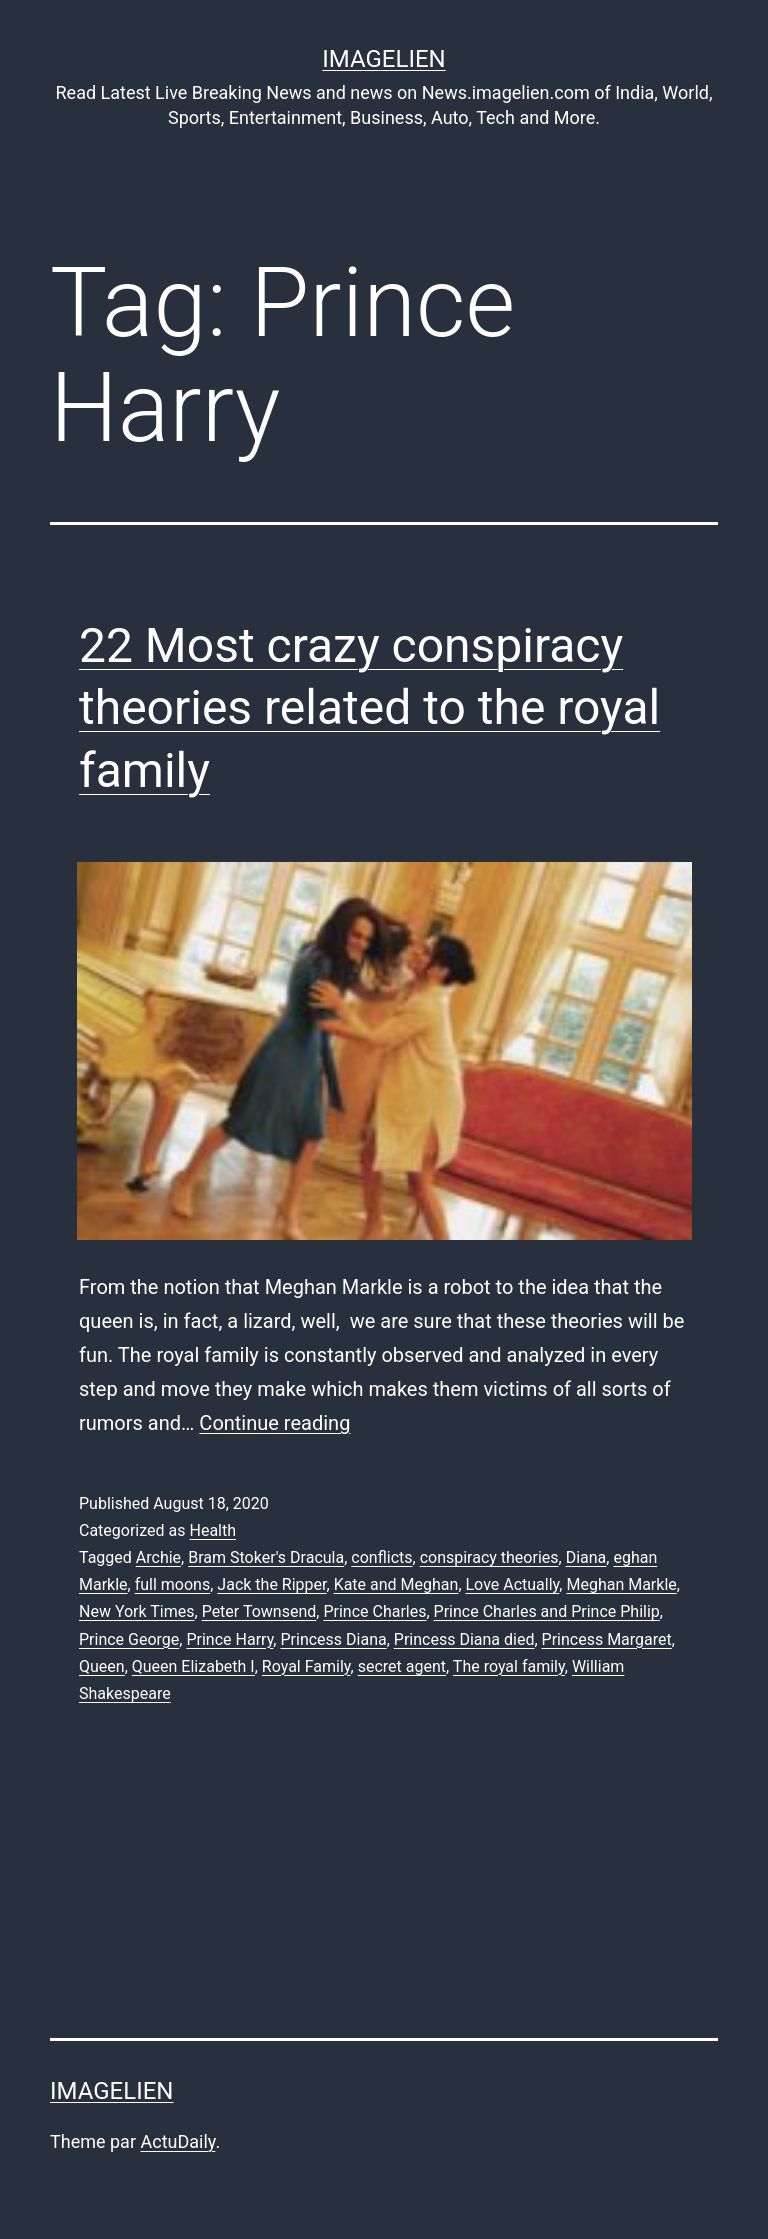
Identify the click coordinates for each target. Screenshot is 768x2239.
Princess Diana (333, 1639)
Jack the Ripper (271, 1584)
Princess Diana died (464, 1639)
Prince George (129, 1639)
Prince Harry (229, 1639)
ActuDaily (177, 2141)
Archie (158, 1557)
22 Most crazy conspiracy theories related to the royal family (369, 708)
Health (212, 1530)
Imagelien (383, 59)
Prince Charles (374, 1611)
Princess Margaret (607, 1639)
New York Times (137, 1611)
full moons (173, 1584)
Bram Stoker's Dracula (266, 1557)
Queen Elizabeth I (193, 1666)
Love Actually (513, 1584)
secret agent (402, 1666)
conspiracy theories (489, 1557)
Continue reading (274, 1423)
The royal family (509, 1666)
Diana (586, 1557)
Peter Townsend (259, 1611)
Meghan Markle (621, 1584)
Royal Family (306, 1666)
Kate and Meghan (396, 1584)
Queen (102, 1666)
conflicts (381, 1557)
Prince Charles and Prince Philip (547, 1611)
